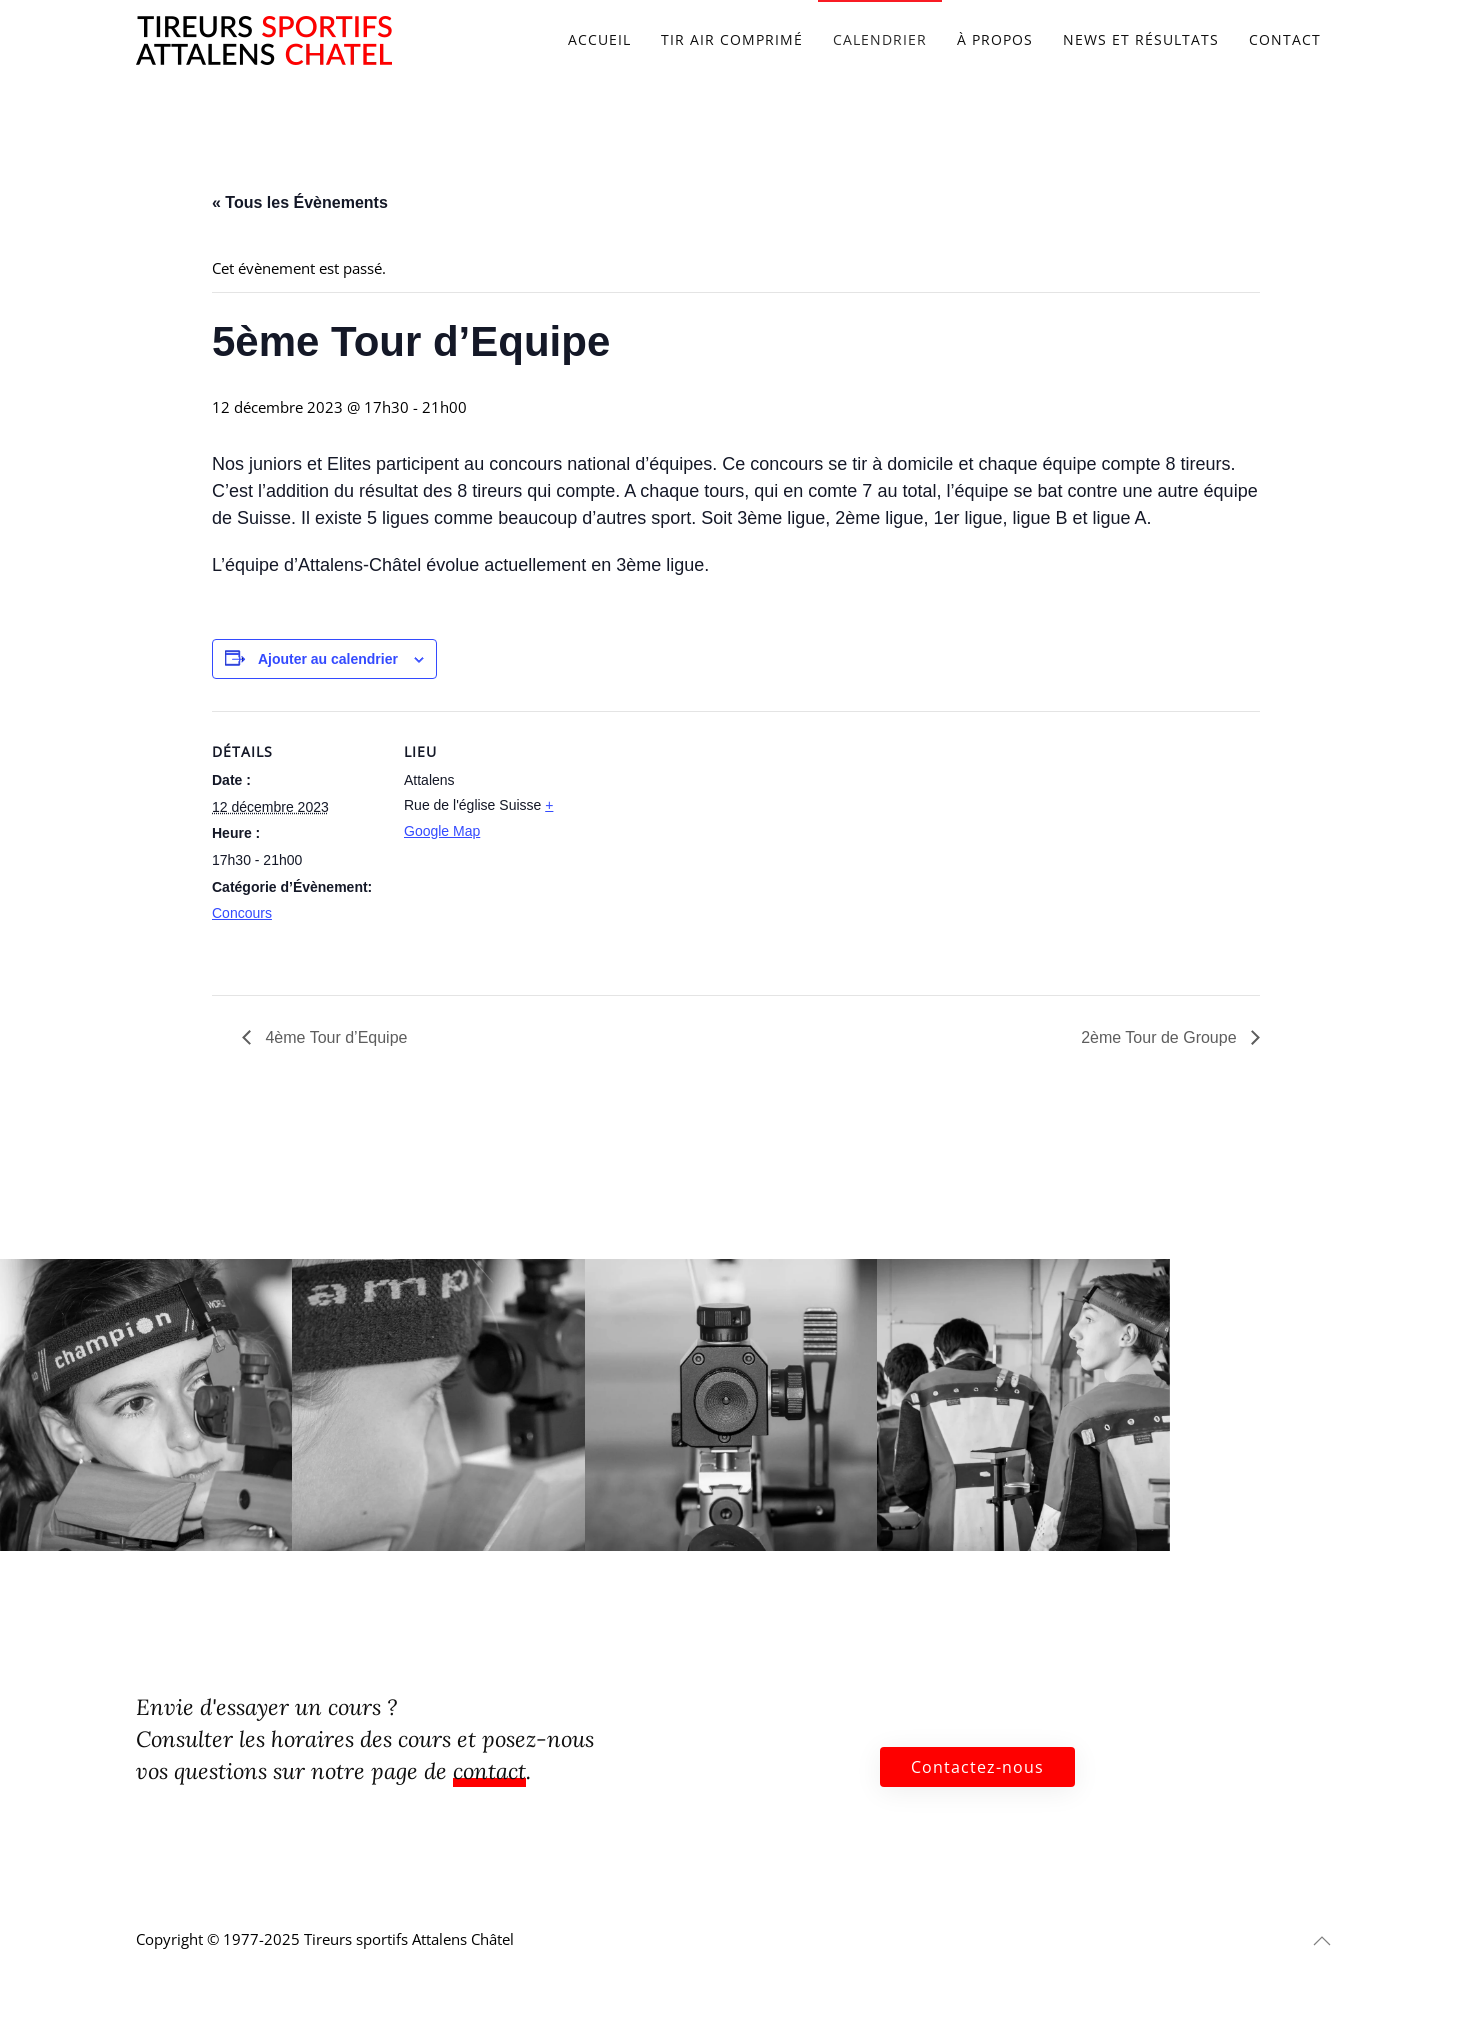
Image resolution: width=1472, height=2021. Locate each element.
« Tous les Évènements (300, 202)
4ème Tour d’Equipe (334, 1037)
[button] (1322, 1941)
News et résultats (1141, 39)
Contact (1285, 39)
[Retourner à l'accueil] (264, 40)
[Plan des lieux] (701, 849)
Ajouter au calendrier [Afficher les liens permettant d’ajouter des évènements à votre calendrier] (328, 659)
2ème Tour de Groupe (1161, 1037)
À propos (995, 39)
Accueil (599, 39)
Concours (242, 913)
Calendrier (880, 39)
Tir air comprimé (732, 39)
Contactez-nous (977, 1767)
